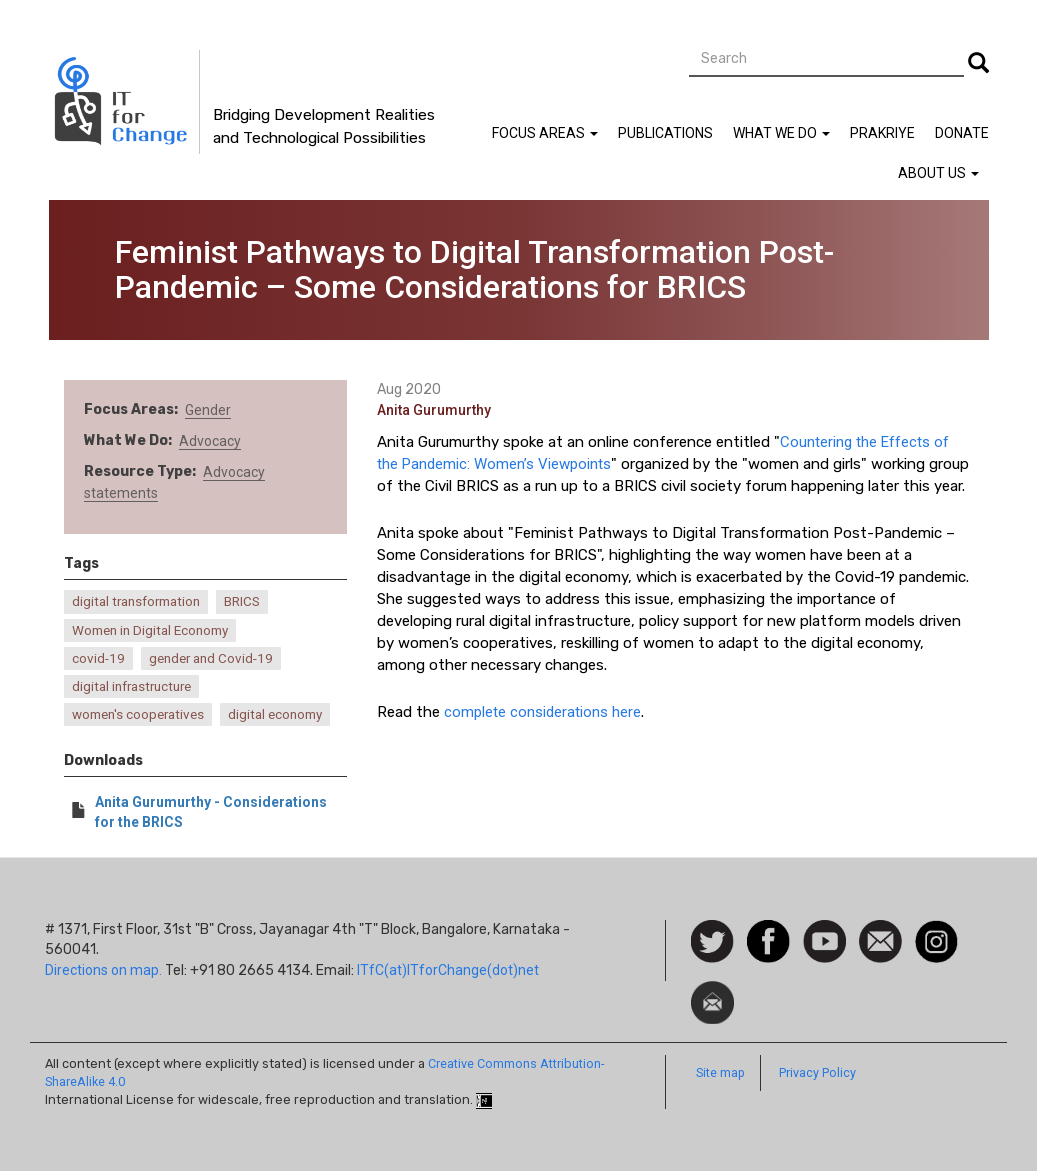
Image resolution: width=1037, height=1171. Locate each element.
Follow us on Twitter (712, 942)
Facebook (768, 930)
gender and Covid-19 (211, 658)
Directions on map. (103, 970)
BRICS (242, 601)
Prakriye (882, 133)
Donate (962, 133)
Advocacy (210, 441)
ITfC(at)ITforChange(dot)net (448, 970)
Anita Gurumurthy (434, 410)
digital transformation (136, 601)
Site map (720, 1072)
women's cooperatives (138, 714)
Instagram (936, 930)
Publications (665, 133)
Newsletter (712, 991)
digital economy (275, 714)
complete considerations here (542, 712)
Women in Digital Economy (150, 630)
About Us (938, 173)
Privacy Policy (817, 1072)
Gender (208, 410)
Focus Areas (545, 133)
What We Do (781, 133)
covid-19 (98, 658)
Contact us (880, 940)
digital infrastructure (131, 686)
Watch (823, 930)
